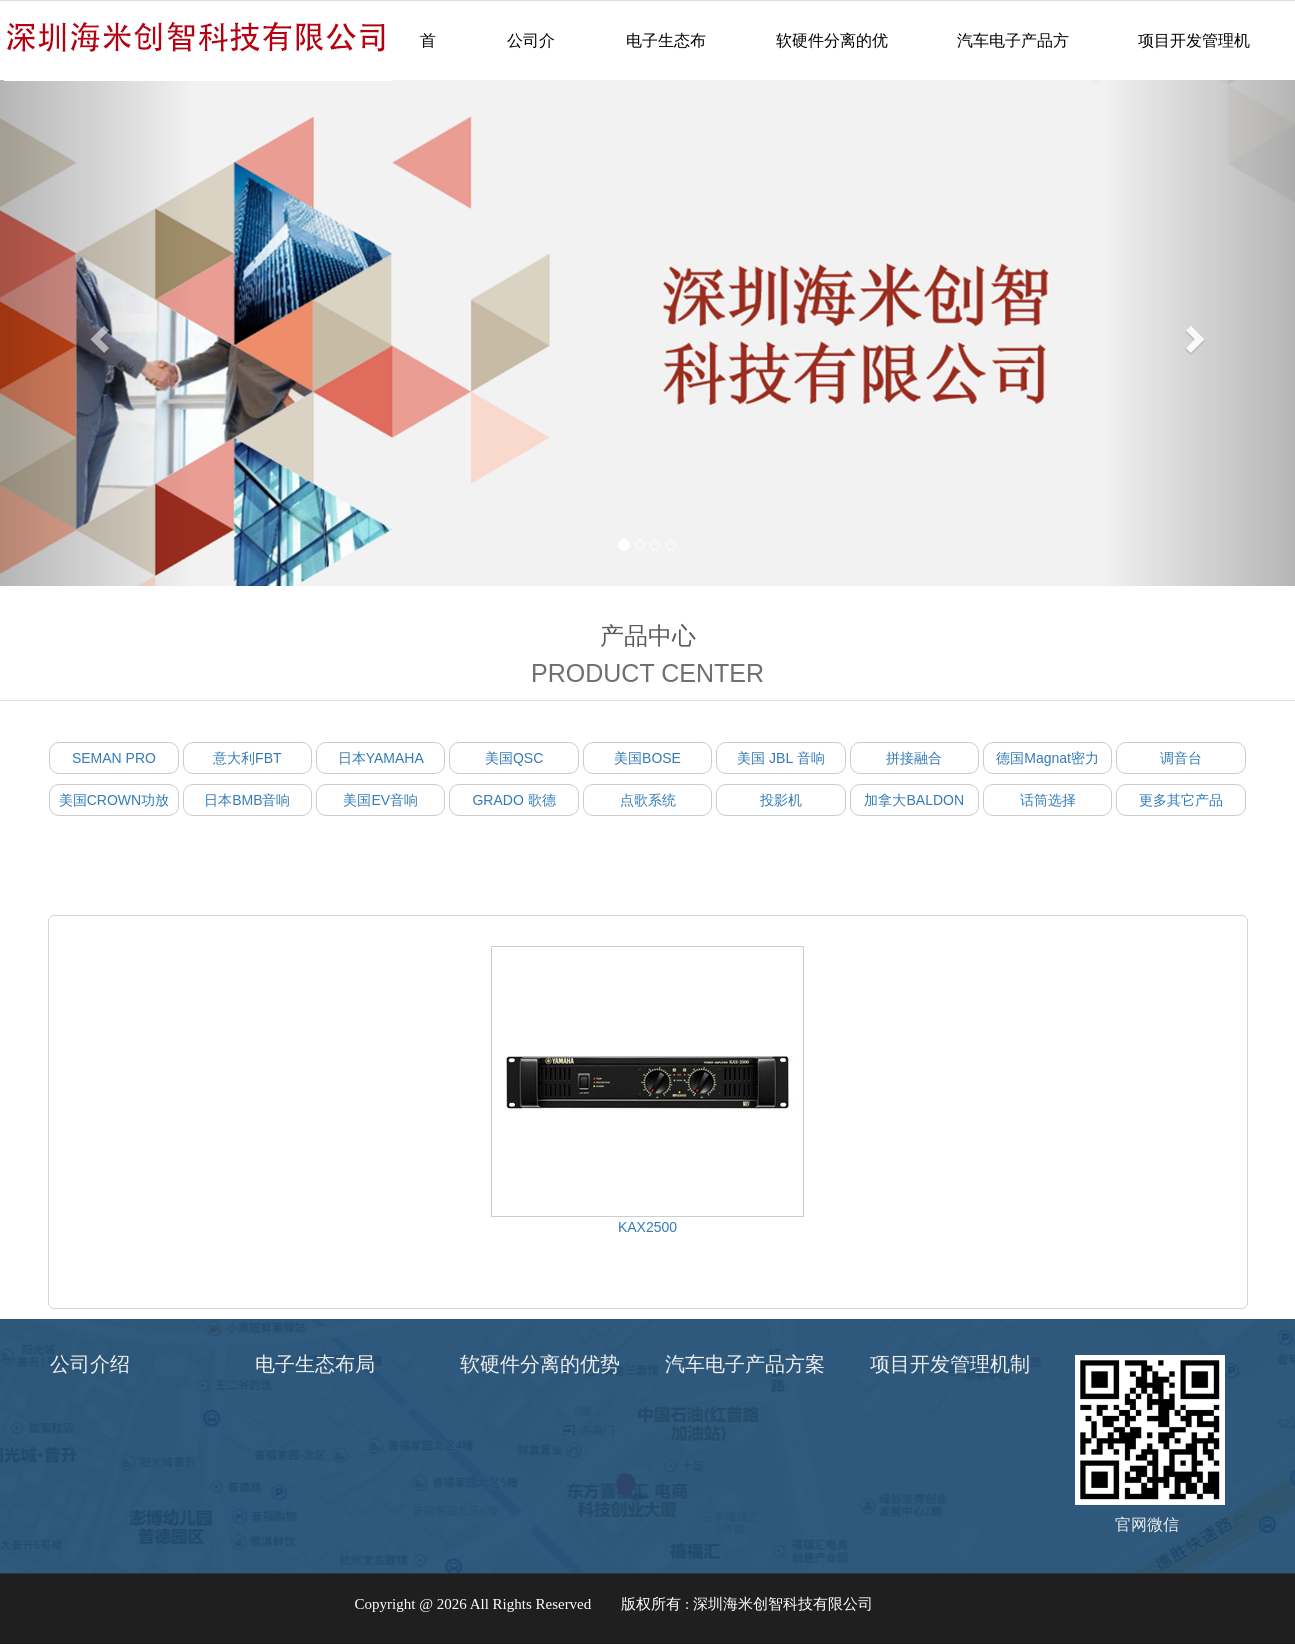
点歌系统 (648, 800)
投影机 (781, 800)
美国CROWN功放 (114, 800)
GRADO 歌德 (513, 800)
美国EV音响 (380, 800)
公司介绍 (531, 56)
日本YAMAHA (381, 758)
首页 (428, 56)
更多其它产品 (1181, 800)
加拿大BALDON (914, 800)
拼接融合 (914, 758)
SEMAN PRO (114, 758)
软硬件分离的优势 (832, 56)
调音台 (1181, 758)
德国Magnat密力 (1047, 758)
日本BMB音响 (247, 800)
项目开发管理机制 (1194, 56)
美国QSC (514, 758)
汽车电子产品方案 (1013, 56)
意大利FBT (247, 758)
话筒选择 (1048, 800)
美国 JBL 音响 (780, 758)
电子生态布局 (666, 56)
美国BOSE (647, 758)
